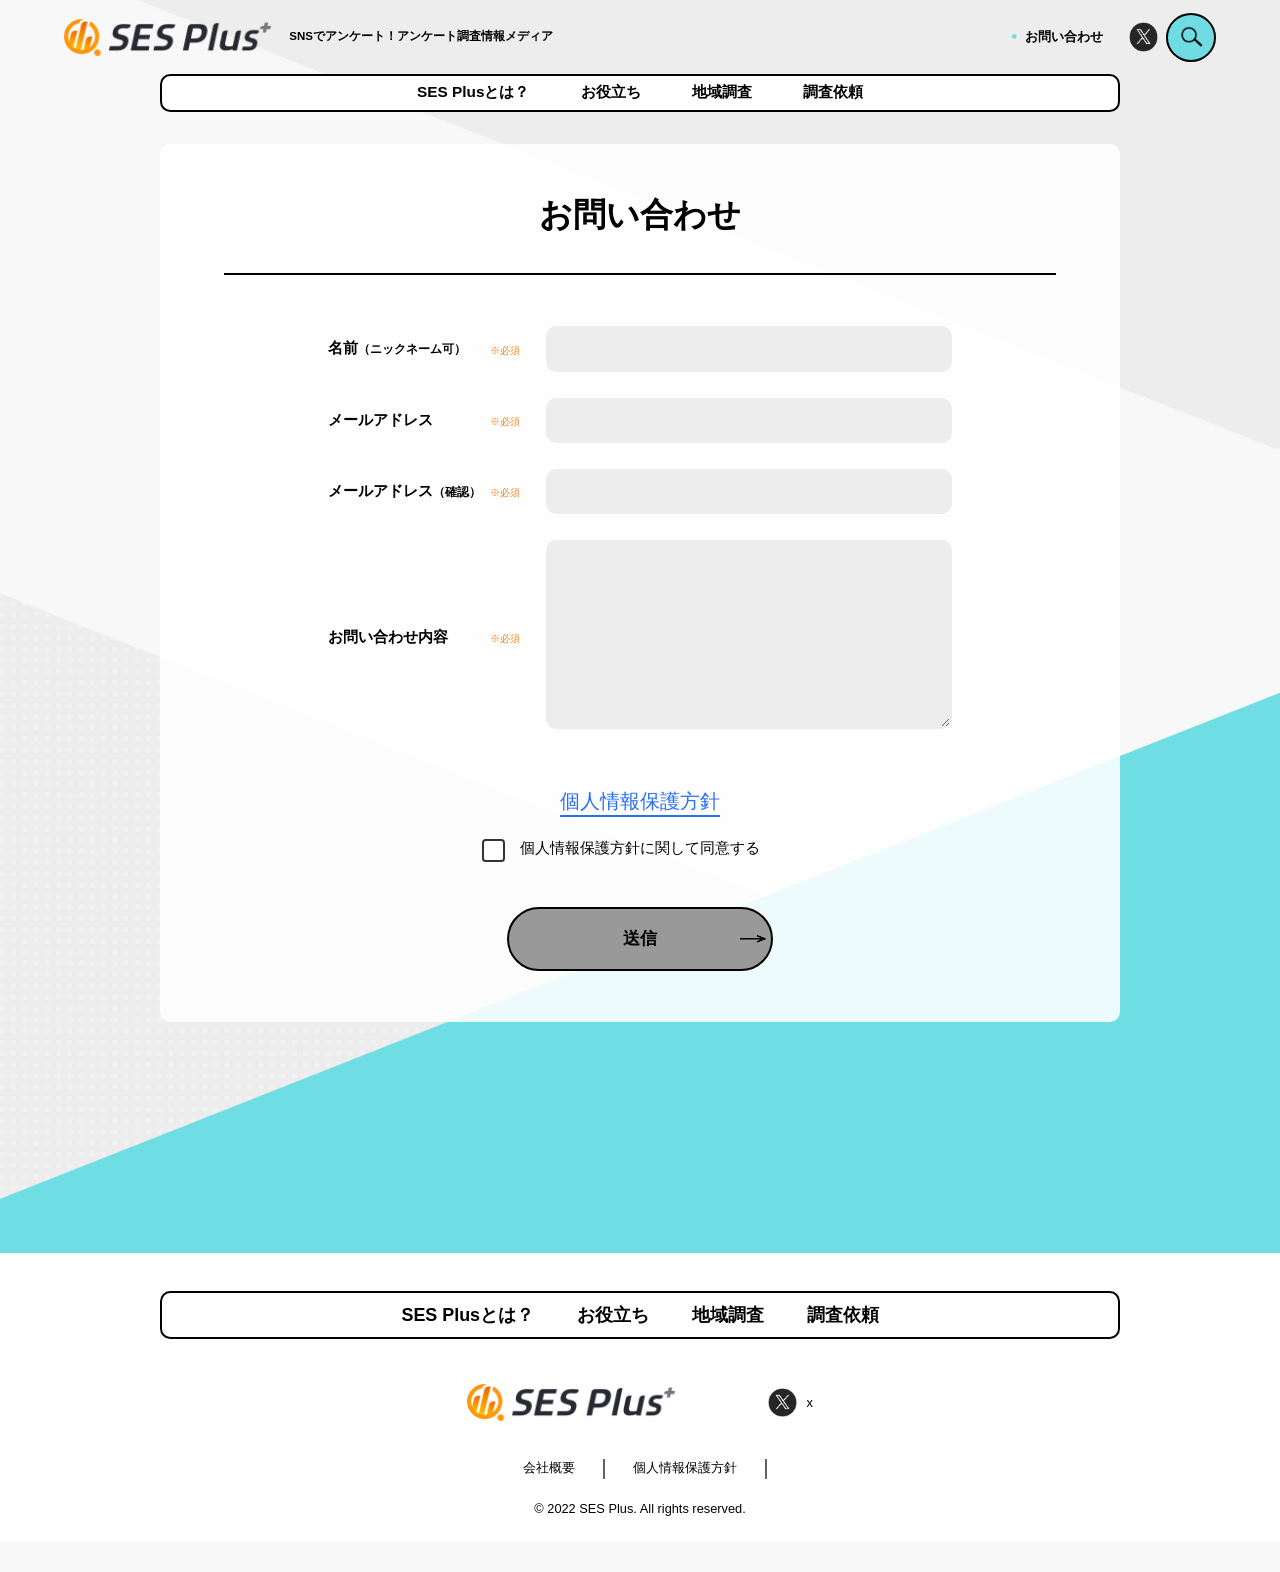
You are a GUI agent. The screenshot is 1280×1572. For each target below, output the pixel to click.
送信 (694, 968)
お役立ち (611, 92)
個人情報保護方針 (685, 1497)
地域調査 (722, 92)
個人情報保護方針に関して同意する (640, 877)
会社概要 (549, 1497)
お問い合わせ (1064, 36)
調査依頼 (833, 92)
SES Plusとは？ (473, 92)
